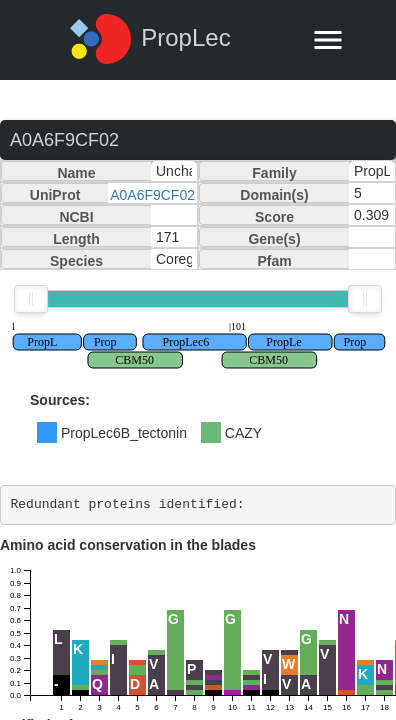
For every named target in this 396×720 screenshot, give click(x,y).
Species (76, 261)
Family (274, 173)
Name (76, 173)
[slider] (31, 299)
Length (76, 239)
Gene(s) (274, 239)
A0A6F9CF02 (152, 195)
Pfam (274, 261)
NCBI (76, 217)
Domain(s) (274, 195)
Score (274, 217)
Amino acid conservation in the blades (128, 545)
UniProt (55, 195)
